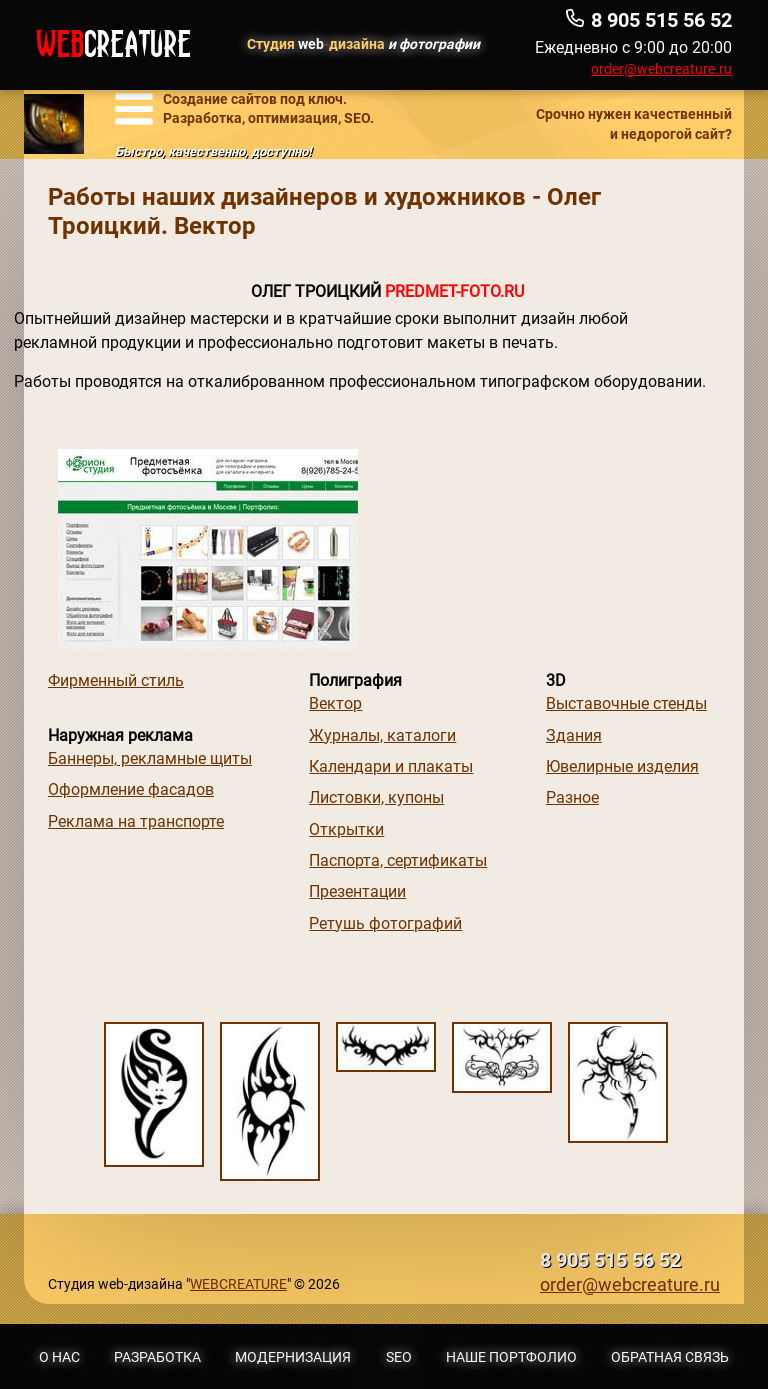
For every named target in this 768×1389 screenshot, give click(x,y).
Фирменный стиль (116, 680)
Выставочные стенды (626, 703)
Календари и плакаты (391, 766)
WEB (114, 44)
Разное (572, 797)
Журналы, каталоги (382, 735)
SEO (399, 1357)
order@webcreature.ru (661, 69)
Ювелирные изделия (622, 766)
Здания (574, 735)
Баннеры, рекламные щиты (150, 758)
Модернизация (293, 1357)
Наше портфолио (511, 1357)
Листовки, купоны (376, 797)
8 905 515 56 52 (610, 1260)
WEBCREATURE (238, 1284)
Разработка (157, 1357)
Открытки (346, 829)
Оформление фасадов (131, 789)
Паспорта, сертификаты (398, 860)
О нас (59, 1357)
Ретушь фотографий (385, 923)
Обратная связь (670, 1357)
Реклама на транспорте (136, 821)
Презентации (357, 891)
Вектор (335, 703)
